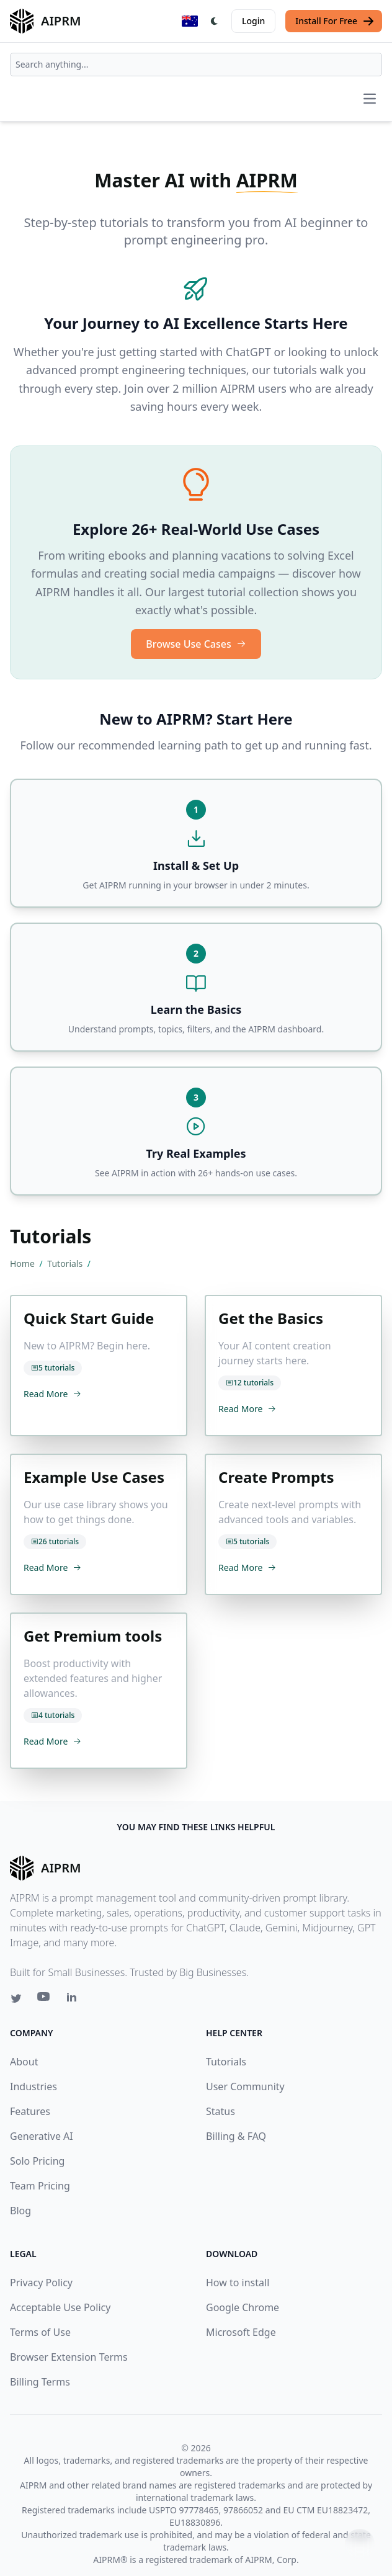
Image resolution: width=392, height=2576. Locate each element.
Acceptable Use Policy (60, 2307)
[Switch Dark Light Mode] (214, 21)
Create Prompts (276, 1477)
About (24, 2061)
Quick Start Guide (89, 1318)
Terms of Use (40, 2332)
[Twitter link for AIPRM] (16, 1998)
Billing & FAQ (236, 2136)
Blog (20, 2210)
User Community (245, 2086)
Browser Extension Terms (69, 2357)
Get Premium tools (93, 1636)
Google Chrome (242, 2307)
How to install (237, 2282)
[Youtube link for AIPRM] (44, 1999)
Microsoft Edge (241, 2332)
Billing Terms (40, 2382)
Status (220, 2111)
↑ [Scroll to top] (360, 2543)
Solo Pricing (37, 2161)
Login (253, 21)
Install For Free (335, 21)
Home (23, 1263)
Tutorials (65, 1263)
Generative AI (41, 2136)
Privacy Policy (41, 2282)
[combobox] (196, 64)
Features (30, 2111)
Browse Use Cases (196, 644)
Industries (33, 2086)
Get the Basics (270, 1318)
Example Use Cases (94, 1477)
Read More (52, 1394)
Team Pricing (40, 2186)
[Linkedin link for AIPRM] (74, 1999)
